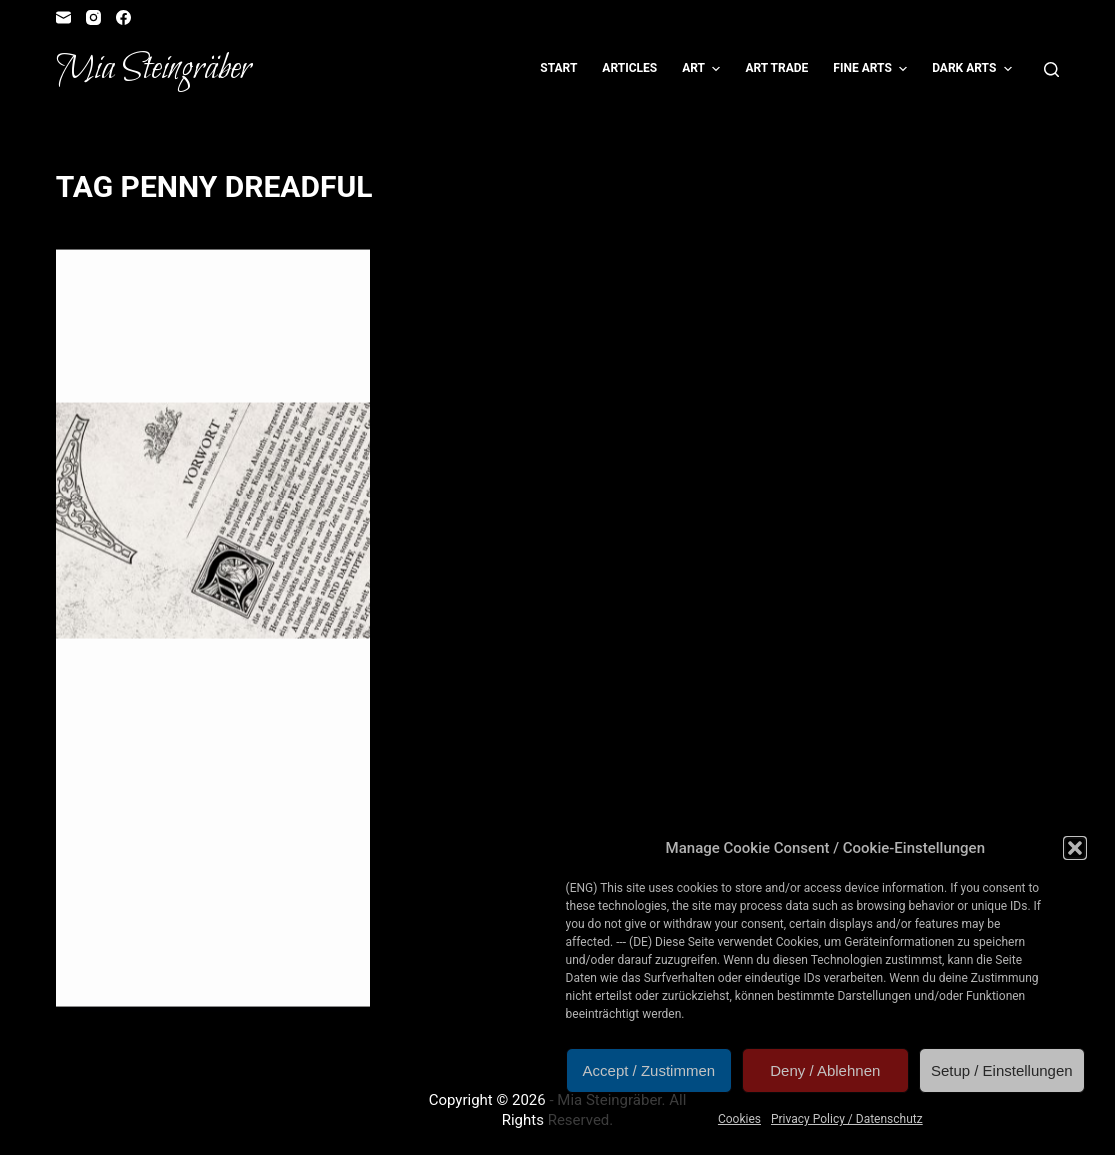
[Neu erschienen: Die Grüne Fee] (213, 521)
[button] (1075, 848)
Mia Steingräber (153, 69)
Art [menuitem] (703, 69)
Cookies (739, 1119)
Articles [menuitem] (629, 68)
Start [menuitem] (558, 68)
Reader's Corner (225, 289)
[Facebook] (123, 17)
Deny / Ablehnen (825, 1070)
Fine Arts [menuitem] (872, 69)
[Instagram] (93, 17)
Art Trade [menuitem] (776, 68)
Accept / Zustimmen (649, 1070)
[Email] (63, 17)
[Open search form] (1051, 69)
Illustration (126, 289)
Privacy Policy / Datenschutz (847, 1119)
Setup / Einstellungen (1002, 1070)
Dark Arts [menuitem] (974, 69)
